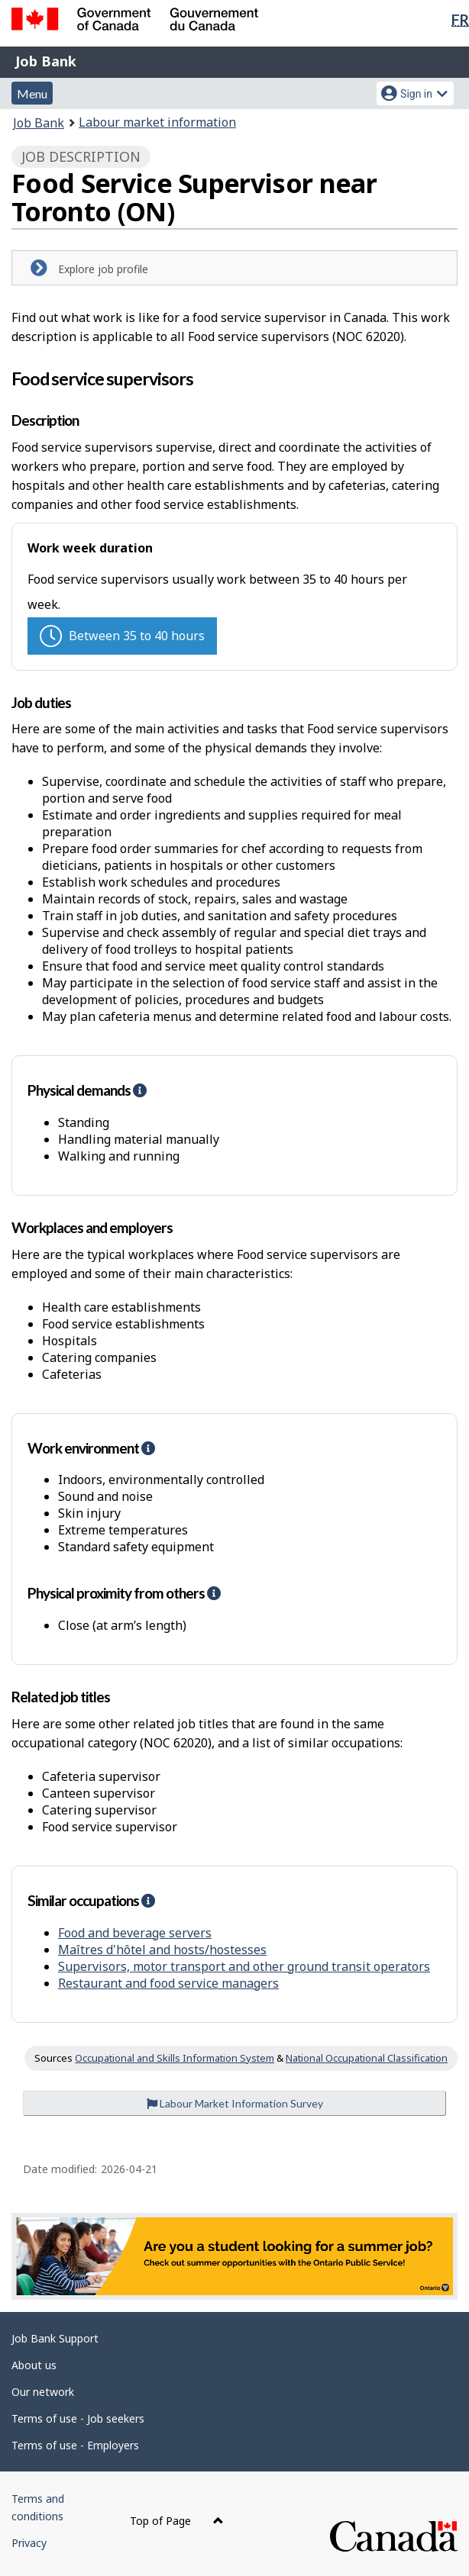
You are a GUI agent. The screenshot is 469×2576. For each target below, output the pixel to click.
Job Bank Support (55, 2338)
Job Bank (45, 61)
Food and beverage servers (135, 1932)
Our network (42, 2391)
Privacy (29, 2543)
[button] (140, 1090)
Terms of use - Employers (75, 2445)
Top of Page (177, 2520)
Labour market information (157, 122)
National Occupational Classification (367, 2058)
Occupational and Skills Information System (174, 2058)
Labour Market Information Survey (235, 2103)
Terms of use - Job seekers (77, 2418)
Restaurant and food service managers (168, 1983)
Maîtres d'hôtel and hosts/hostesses (162, 1949)
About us (34, 2365)
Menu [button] (32, 93)
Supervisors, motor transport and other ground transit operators (244, 1966)
